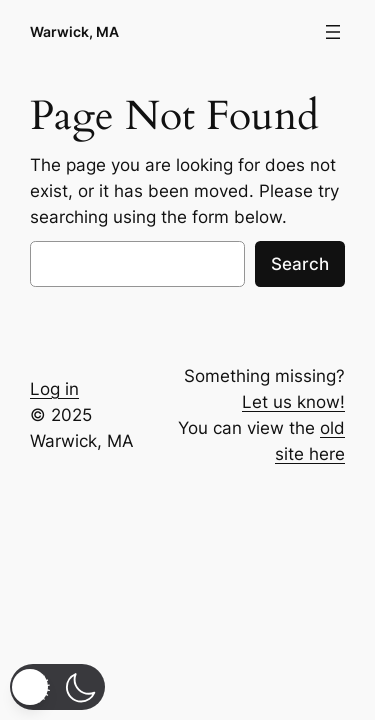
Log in (54, 389)
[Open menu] (333, 32)
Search (300, 264)
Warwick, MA (74, 31)
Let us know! (293, 402)
